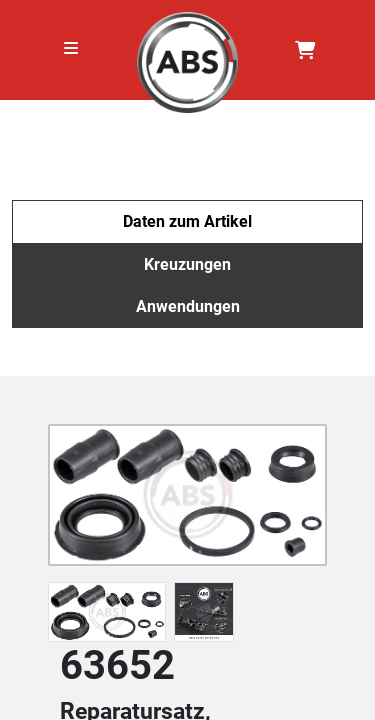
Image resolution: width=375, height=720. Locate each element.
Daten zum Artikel (187, 221)
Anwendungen (188, 306)
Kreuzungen (187, 264)
